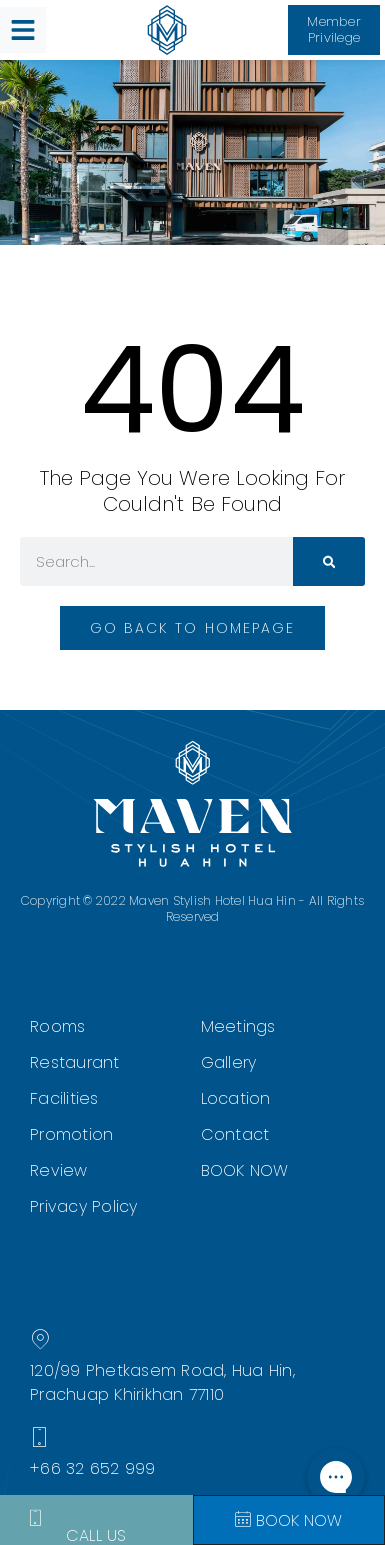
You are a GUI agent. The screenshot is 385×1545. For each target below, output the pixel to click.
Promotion (71, 1134)
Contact (235, 1134)
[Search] (329, 561)
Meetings (238, 1026)
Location (236, 1098)
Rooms (57, 1026)
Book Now (288, 1520)
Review (59, 1170)
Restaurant (75, 1062)
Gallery (229, 1062)
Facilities (64, 1098)
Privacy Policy (84, 1206)
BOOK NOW (245, 1170)
